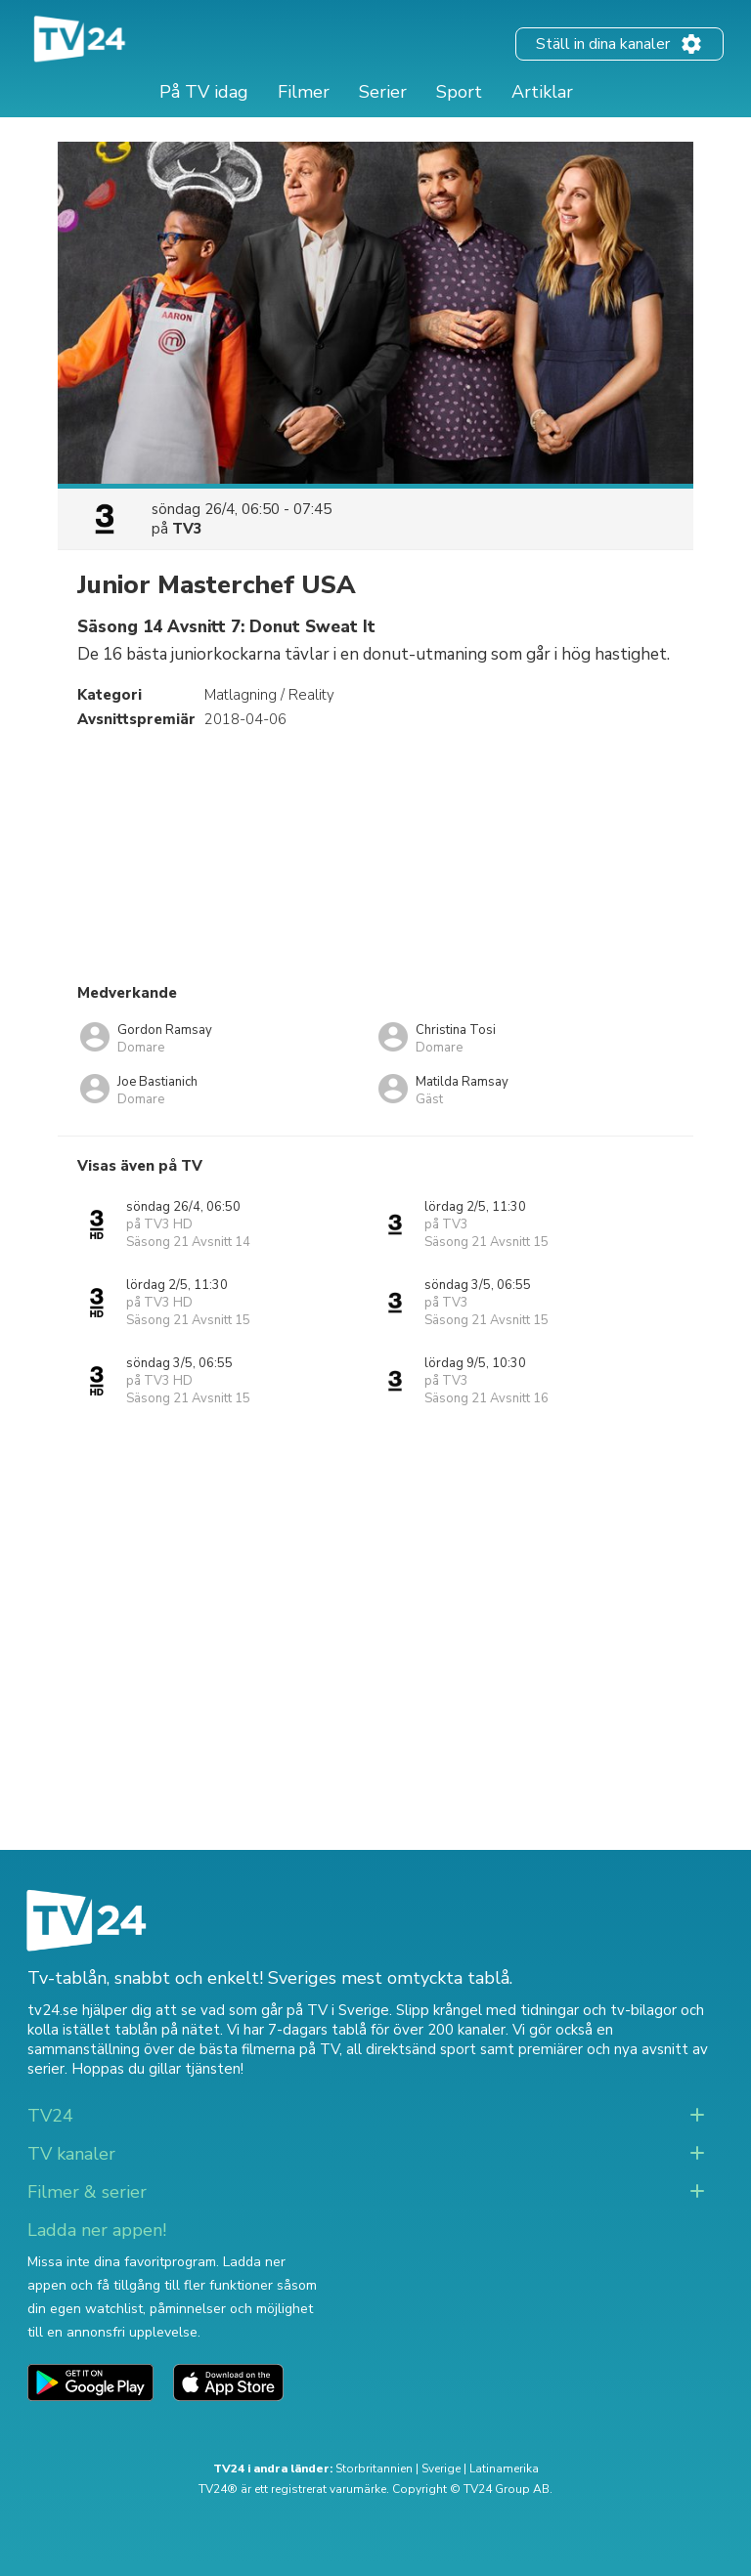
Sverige (441, 2468)
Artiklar (542, 92)
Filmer (304, 92)
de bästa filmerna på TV (258, 2049)
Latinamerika (504, 2468)
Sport (459, 92)
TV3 (187, 528)
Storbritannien (374, 2468)
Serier (383, 92)
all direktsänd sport (411, 2049)
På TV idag (203, 92)
